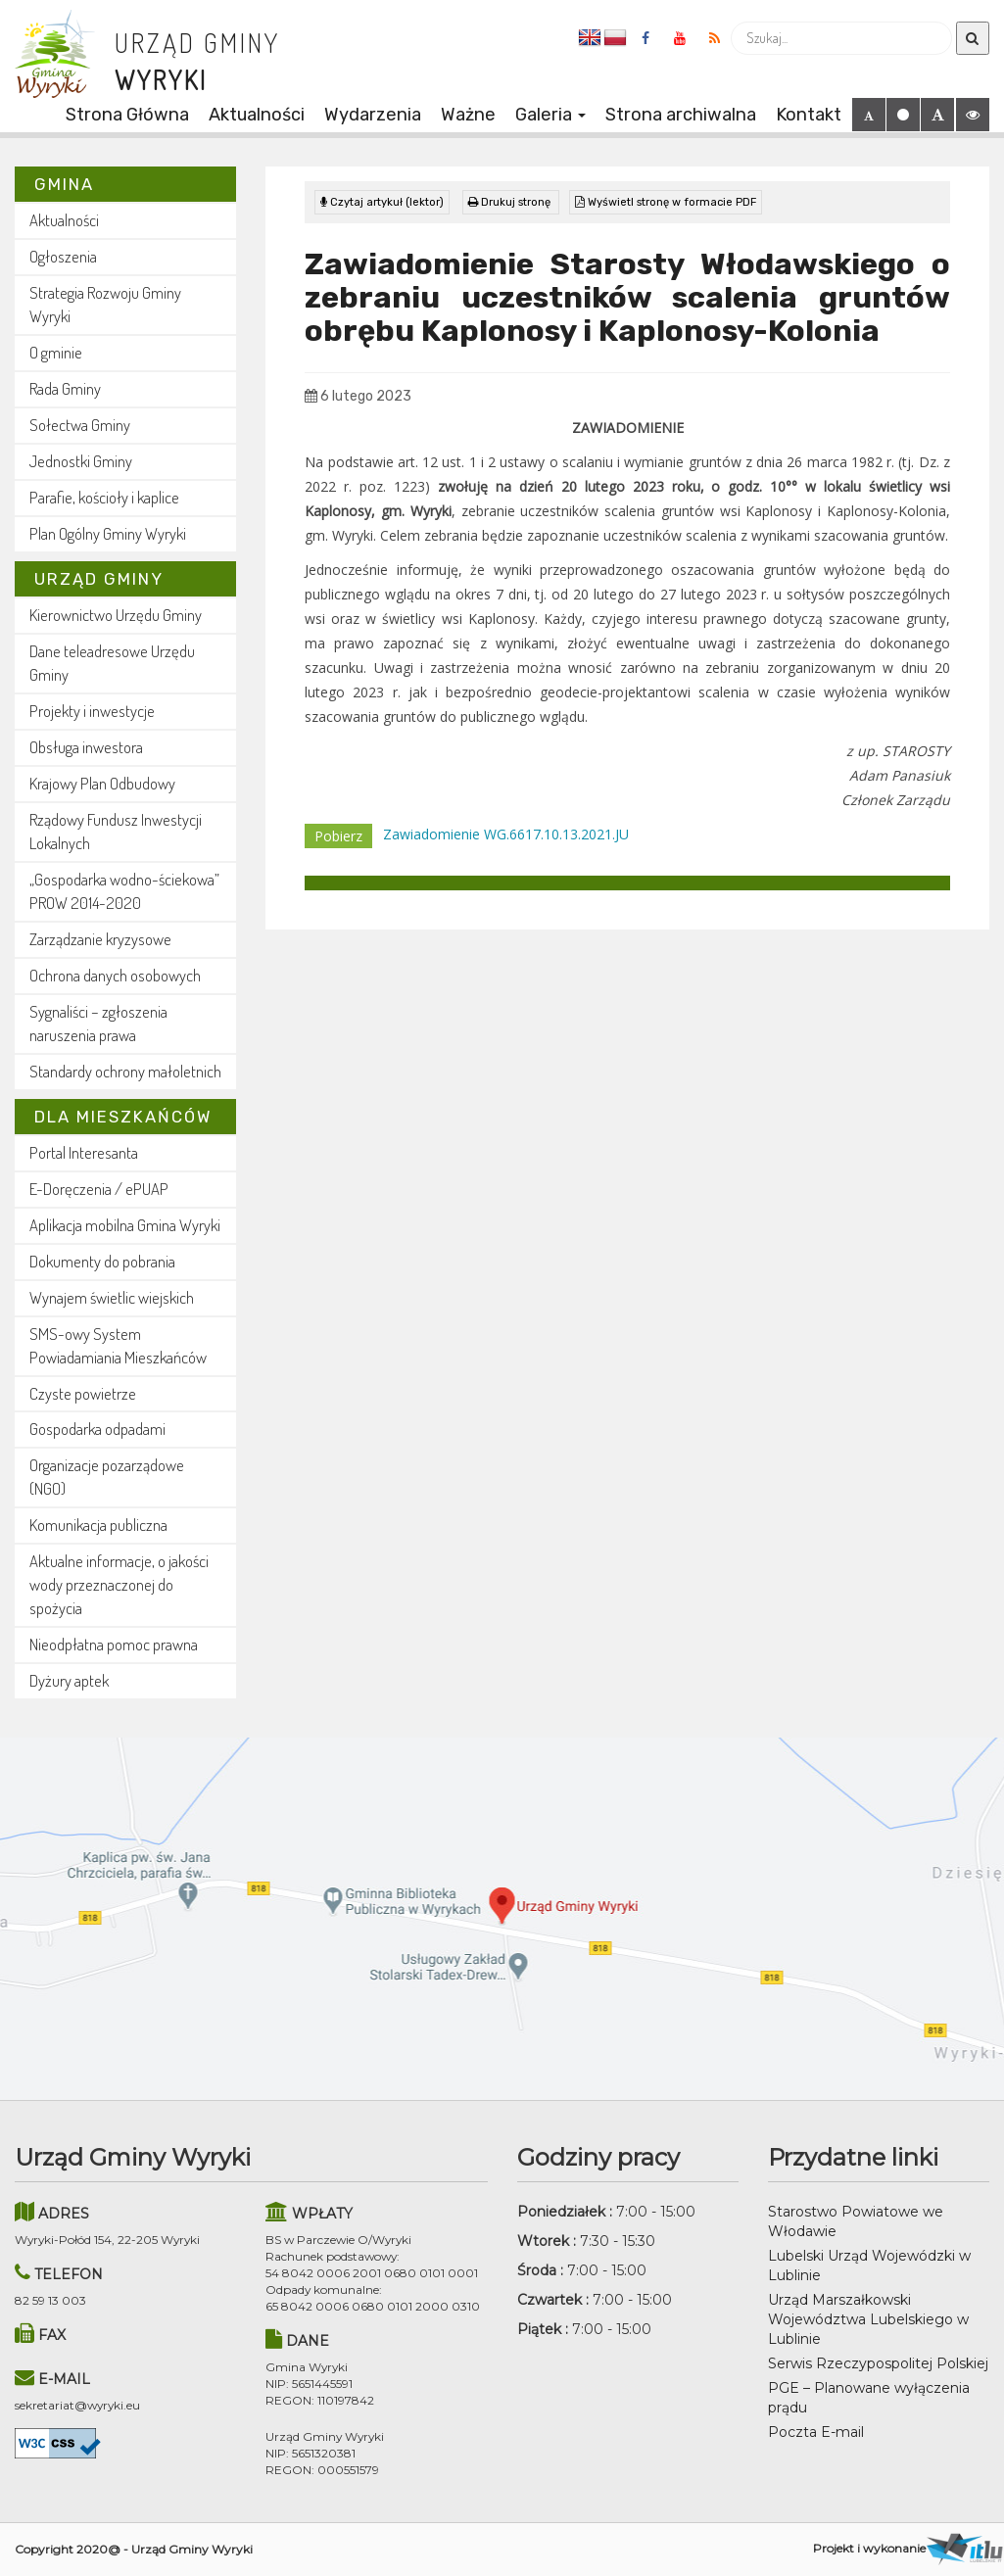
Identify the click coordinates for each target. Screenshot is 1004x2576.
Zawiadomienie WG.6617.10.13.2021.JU (506, 834)
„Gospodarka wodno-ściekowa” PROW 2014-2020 (124, 891)
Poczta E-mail (816, 2432)
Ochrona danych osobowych (115, 975)
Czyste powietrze (82, 1393)
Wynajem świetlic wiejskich (111, 1297)
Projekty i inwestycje (92, 710)
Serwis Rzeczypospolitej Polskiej (878, 2363)
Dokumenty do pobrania (102, 1261)
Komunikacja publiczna (98, 1524)
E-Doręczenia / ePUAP (98, 1188)
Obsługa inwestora (86, 747)
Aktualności (257, 114)
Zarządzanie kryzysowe (100, 939)
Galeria (550, 114)
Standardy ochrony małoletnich (125, 1071)
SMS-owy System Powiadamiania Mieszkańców (118, 1345)
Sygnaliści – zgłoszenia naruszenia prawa (98, 1023)
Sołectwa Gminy (79, 424)
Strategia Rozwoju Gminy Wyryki (105, 304)
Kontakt (808, 114)
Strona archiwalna (680, 114)
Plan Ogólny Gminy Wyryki (107, 533)
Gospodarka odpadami (97, 1428)
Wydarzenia (372, 114)
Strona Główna (127, 114)
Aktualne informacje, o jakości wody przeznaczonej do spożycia (119, 1584)
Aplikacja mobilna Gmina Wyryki (124, 1225)
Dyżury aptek (69, 1680)
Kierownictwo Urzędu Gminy (115, 614)
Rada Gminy (65, 388)
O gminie (55, 352)
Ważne (468, 114)
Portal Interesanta (83, 1152)
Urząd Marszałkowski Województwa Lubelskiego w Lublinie (868, 2319)
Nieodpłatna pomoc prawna (113, 1644)
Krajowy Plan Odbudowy (102, 783)
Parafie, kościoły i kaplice (104, 497)
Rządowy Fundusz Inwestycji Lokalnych (115, 831)
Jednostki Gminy (80, 461)
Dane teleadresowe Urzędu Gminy (112, 663)
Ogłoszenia (63, 256)
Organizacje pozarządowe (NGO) (106, 1477)
